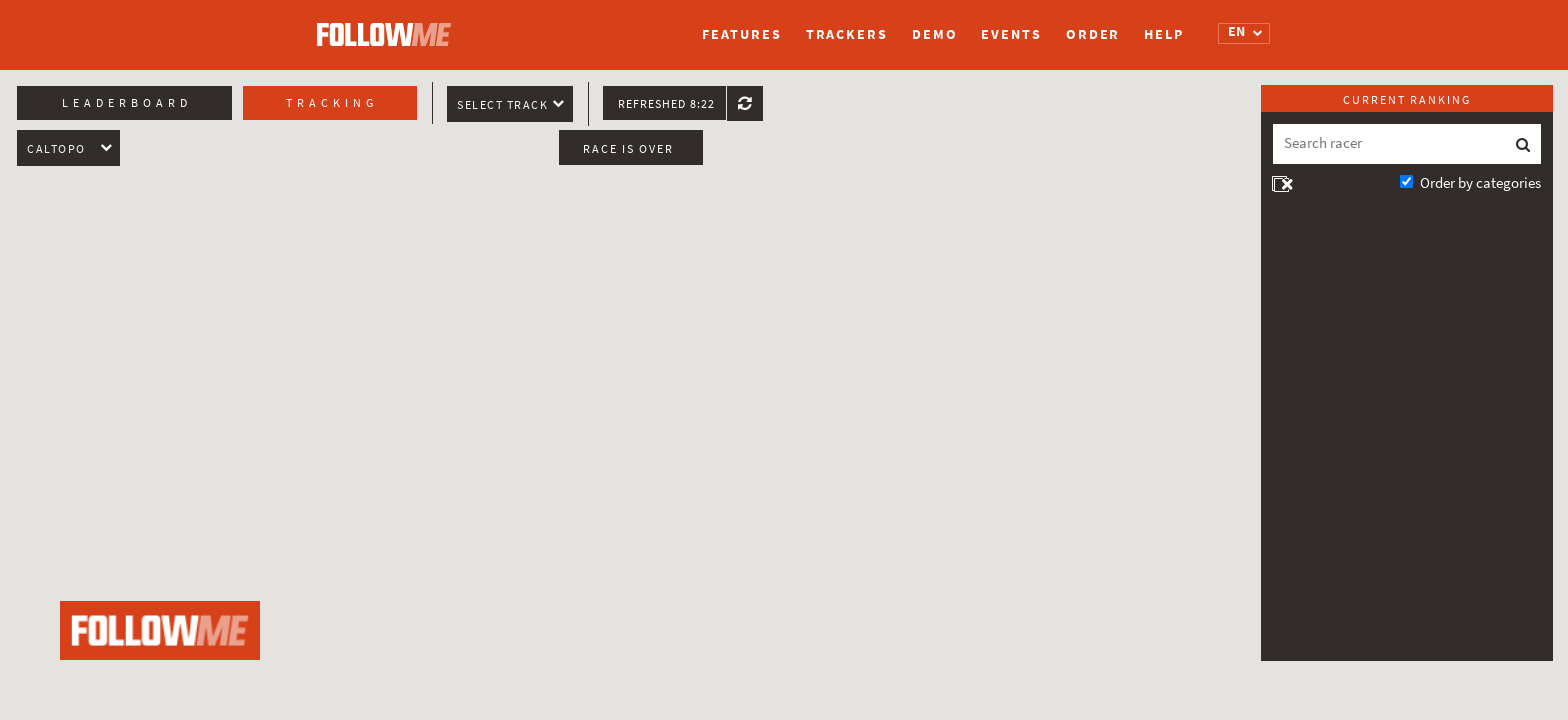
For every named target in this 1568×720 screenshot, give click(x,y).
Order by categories (1480, 183)
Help (1164, 34)
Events (1011, 34)
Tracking (332, 103)
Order (1093, 34)
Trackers (847, 34)
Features (741, 34)
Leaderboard (127, 103)
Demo (935, 34)
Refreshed (666, 104)
